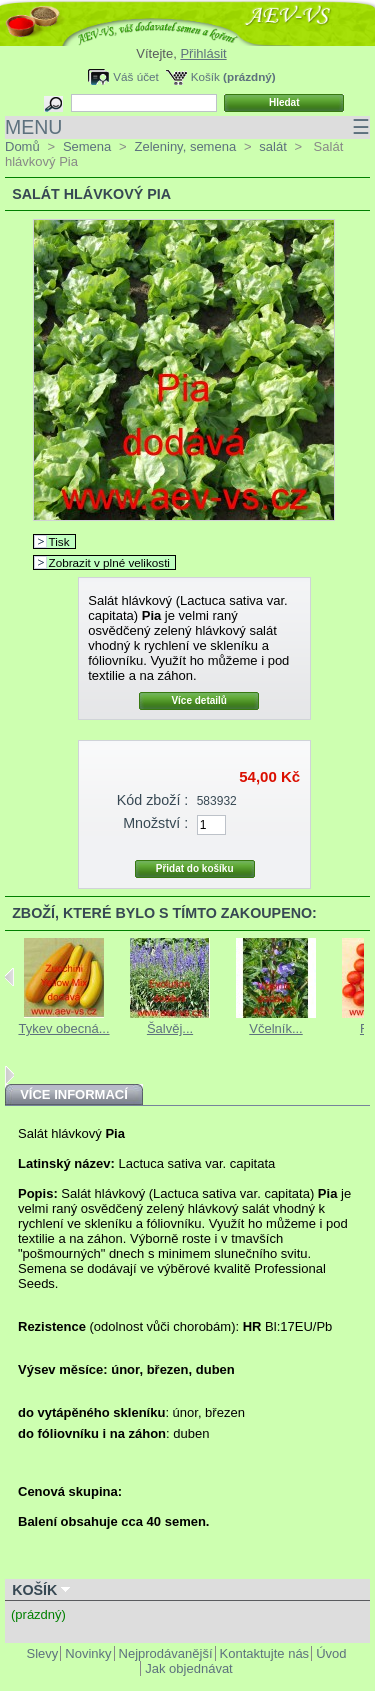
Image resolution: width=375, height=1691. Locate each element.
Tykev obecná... (63, 1028)
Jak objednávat (188, 1668)
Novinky (88, 1653)
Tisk (59, 541)
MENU (187, 127)
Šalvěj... (170, 1028)
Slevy (43, 1653)
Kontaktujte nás (265, 1653)
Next (9, 1075)
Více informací (74, 1094)
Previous (9, 977)
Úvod (331, 1653)
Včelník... (275, 1028)
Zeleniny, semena (185, 146)
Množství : (155, 823)
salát (272, 146)
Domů (22, 146)
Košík (205, 76)
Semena (87, 146)
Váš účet (135, 76)
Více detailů (199, 700)
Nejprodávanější (166, 1653)
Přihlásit (203, 53)
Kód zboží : (153, 800)
